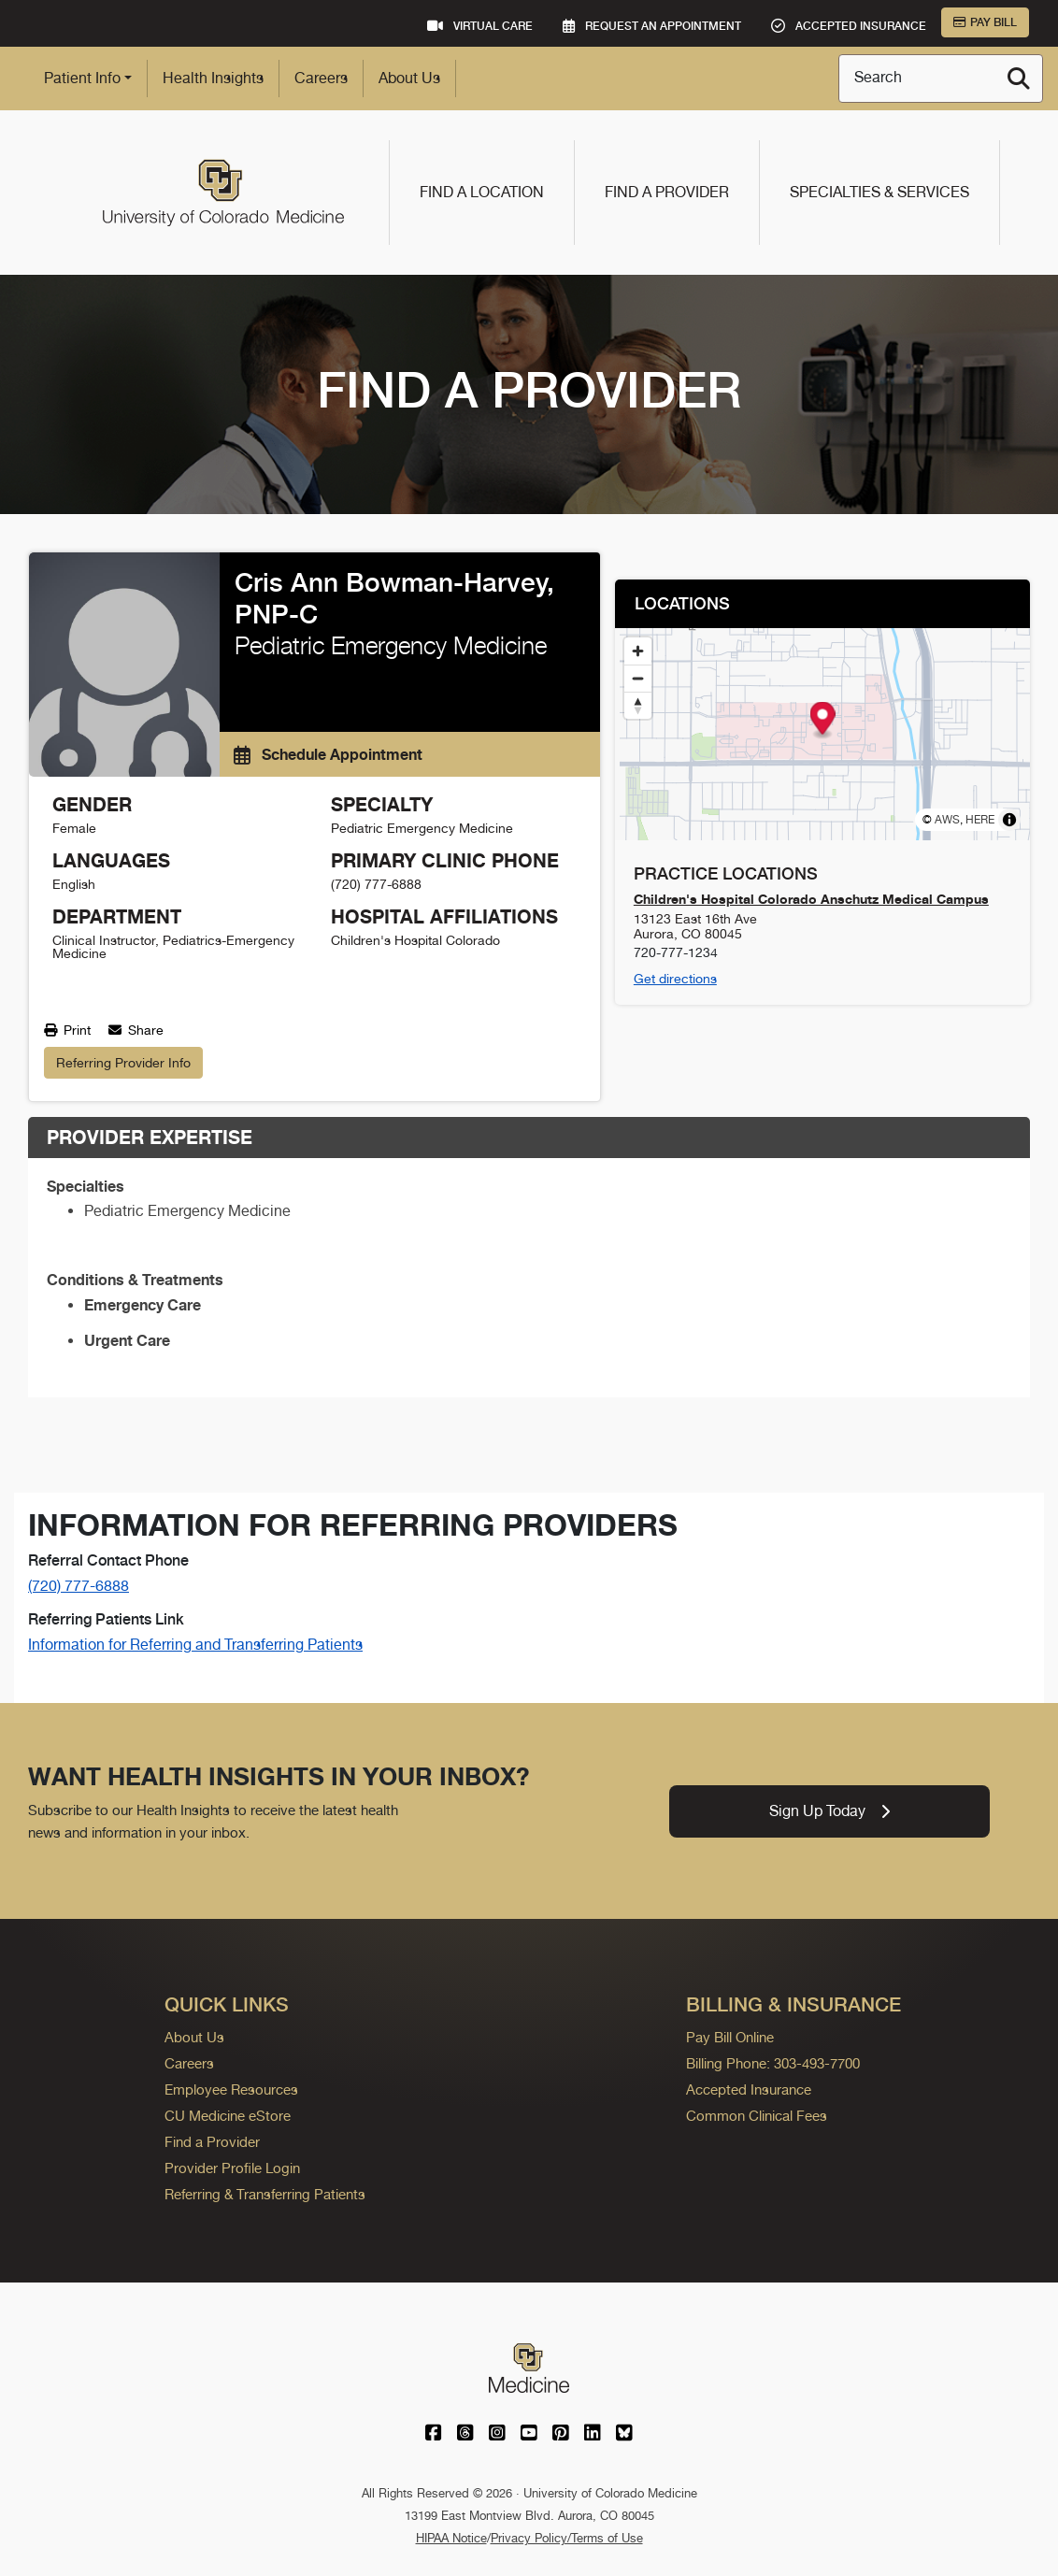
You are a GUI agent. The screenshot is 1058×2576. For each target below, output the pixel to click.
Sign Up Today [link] (829, 1811)
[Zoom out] (637, 678)
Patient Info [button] (82, 78)
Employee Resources (231, 2089)
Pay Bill (985, 22)
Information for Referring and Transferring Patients (195, 1644)
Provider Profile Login (232, 2168)
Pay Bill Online (730, 2037)
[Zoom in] (637, 651)
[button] (822, 721)
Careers (321, 78)
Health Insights (213, 78)
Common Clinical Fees (756, 2116)
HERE (979, 819)
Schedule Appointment (328, 754)
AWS (947, 819)
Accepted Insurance (748, 2089)
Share (136, 1030)
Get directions (675, 978)
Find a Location (482, 192)
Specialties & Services (879, 192)
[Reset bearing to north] (637, 705)
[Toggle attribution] (1009, 820)
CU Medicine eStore (227, 2116)
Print (67, 1030)
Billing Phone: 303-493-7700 (773, 2063)
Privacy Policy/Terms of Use (567, 2538)
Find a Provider (667, 192)
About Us (409, 78)
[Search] (1018, 78)
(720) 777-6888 (78, 1586)
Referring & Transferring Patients (264, 2194)
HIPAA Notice (451, 2538)
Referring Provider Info (123, 1062)
